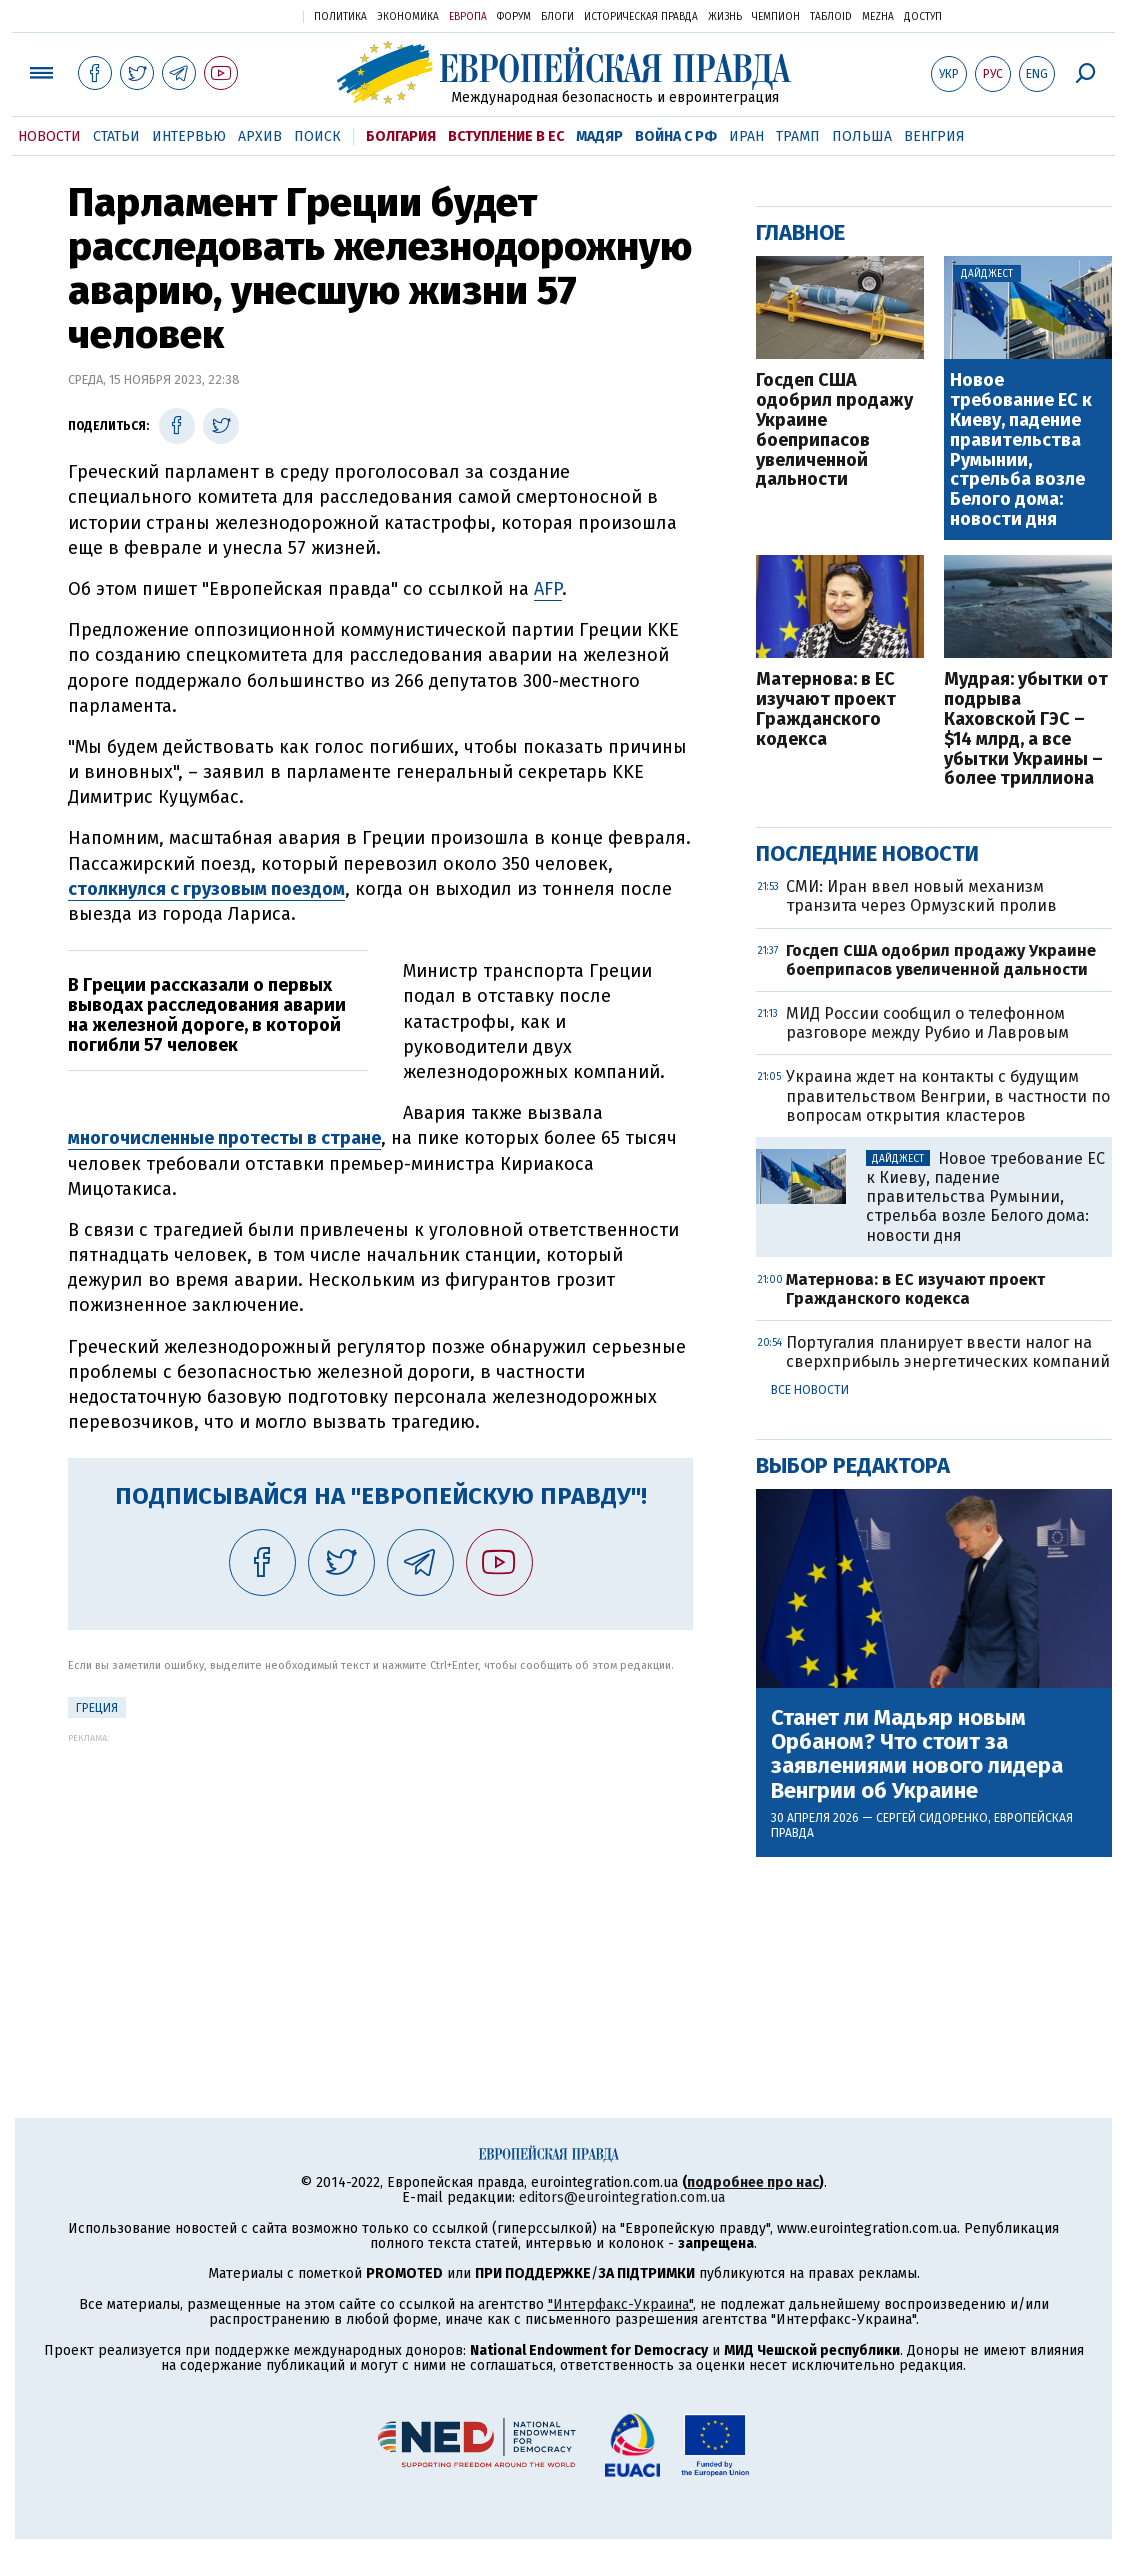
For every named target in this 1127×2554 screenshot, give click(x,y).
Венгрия (934, 136)
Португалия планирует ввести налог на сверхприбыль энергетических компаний (948, 1352)
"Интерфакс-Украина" (620, 2304)
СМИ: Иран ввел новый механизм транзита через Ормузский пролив (921, 896)
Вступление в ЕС (506, 136)
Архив (260, 136)
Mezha (878, 17)
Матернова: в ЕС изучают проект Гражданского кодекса (826, 709)
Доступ (923, 17)
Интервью (189, 136)
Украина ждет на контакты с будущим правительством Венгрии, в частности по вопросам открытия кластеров (948, 1095)
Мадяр (599, 136)
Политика (340, 17)
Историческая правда (641, 17)
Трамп (798, 136)
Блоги (557, 17)
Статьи (116, 136)
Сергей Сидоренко (932, 1818)
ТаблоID (831, 17)
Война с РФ (676, 136)
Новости (49, 136)
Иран (746, 136)
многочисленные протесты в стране (224, 1138)
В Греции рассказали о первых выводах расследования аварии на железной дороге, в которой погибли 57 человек (207, 1014)
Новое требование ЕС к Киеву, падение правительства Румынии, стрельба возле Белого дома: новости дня (1021, 450)
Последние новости (867, 853)
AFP (548, 589)
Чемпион (776, 17)
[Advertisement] (380, 1883)
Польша (862, 136)
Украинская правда (239, 15)
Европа (468, 17)
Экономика (408, 17)
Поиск (317, 136)
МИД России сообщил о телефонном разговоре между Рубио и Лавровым (927, 1023)
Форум (514, 17)
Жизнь (725, 17)
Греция (97, 1708)
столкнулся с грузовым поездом (206, 889)
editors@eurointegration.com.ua (622, 2197)
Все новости (810, 1390)
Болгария (401, 136)
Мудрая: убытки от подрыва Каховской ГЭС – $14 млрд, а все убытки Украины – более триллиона (1026, 729)
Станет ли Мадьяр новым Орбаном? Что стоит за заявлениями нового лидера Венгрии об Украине (917, 1754)
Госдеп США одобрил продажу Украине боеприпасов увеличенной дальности (834, 430)
